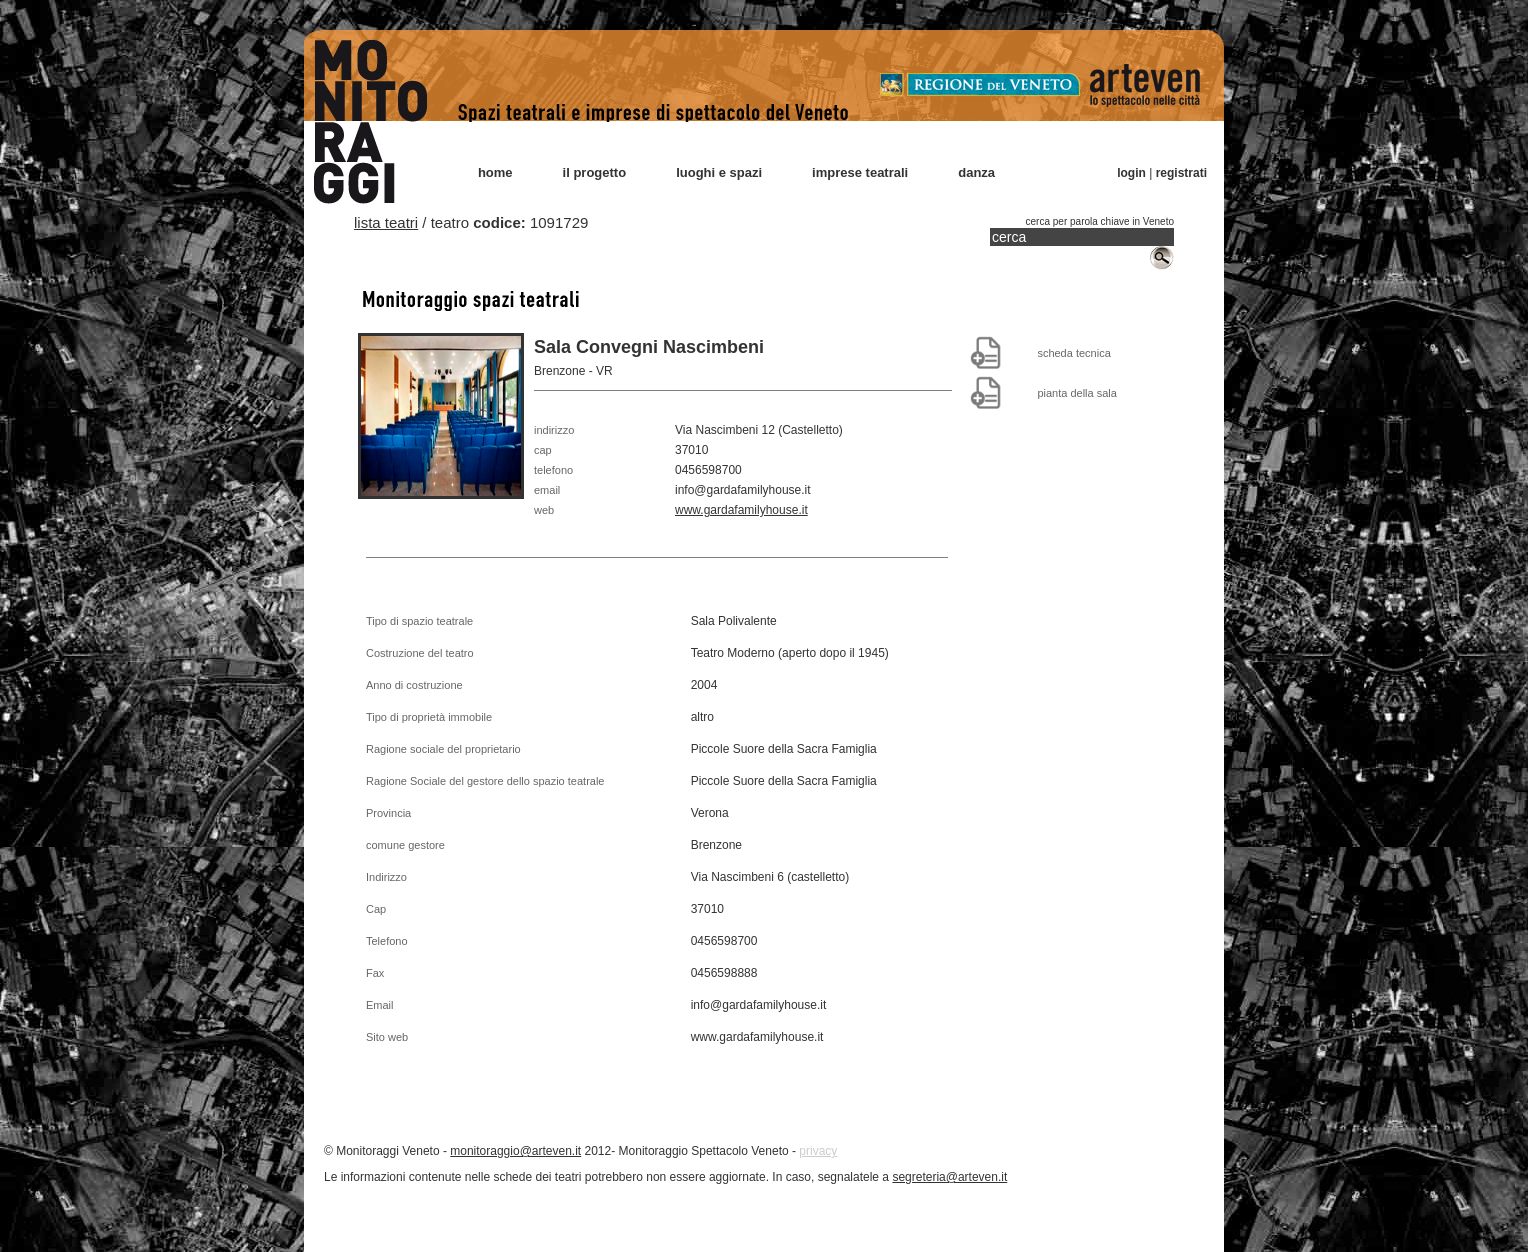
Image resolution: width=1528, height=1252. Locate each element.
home (495, 172)
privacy (818, 1151)
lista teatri (386, 222)
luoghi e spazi (719, 172)
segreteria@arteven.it (949, 1177)
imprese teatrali (860, 172)
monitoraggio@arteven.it (515, 1151)
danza (976, 172)
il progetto (595, 172)
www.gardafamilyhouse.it (741, 510)
